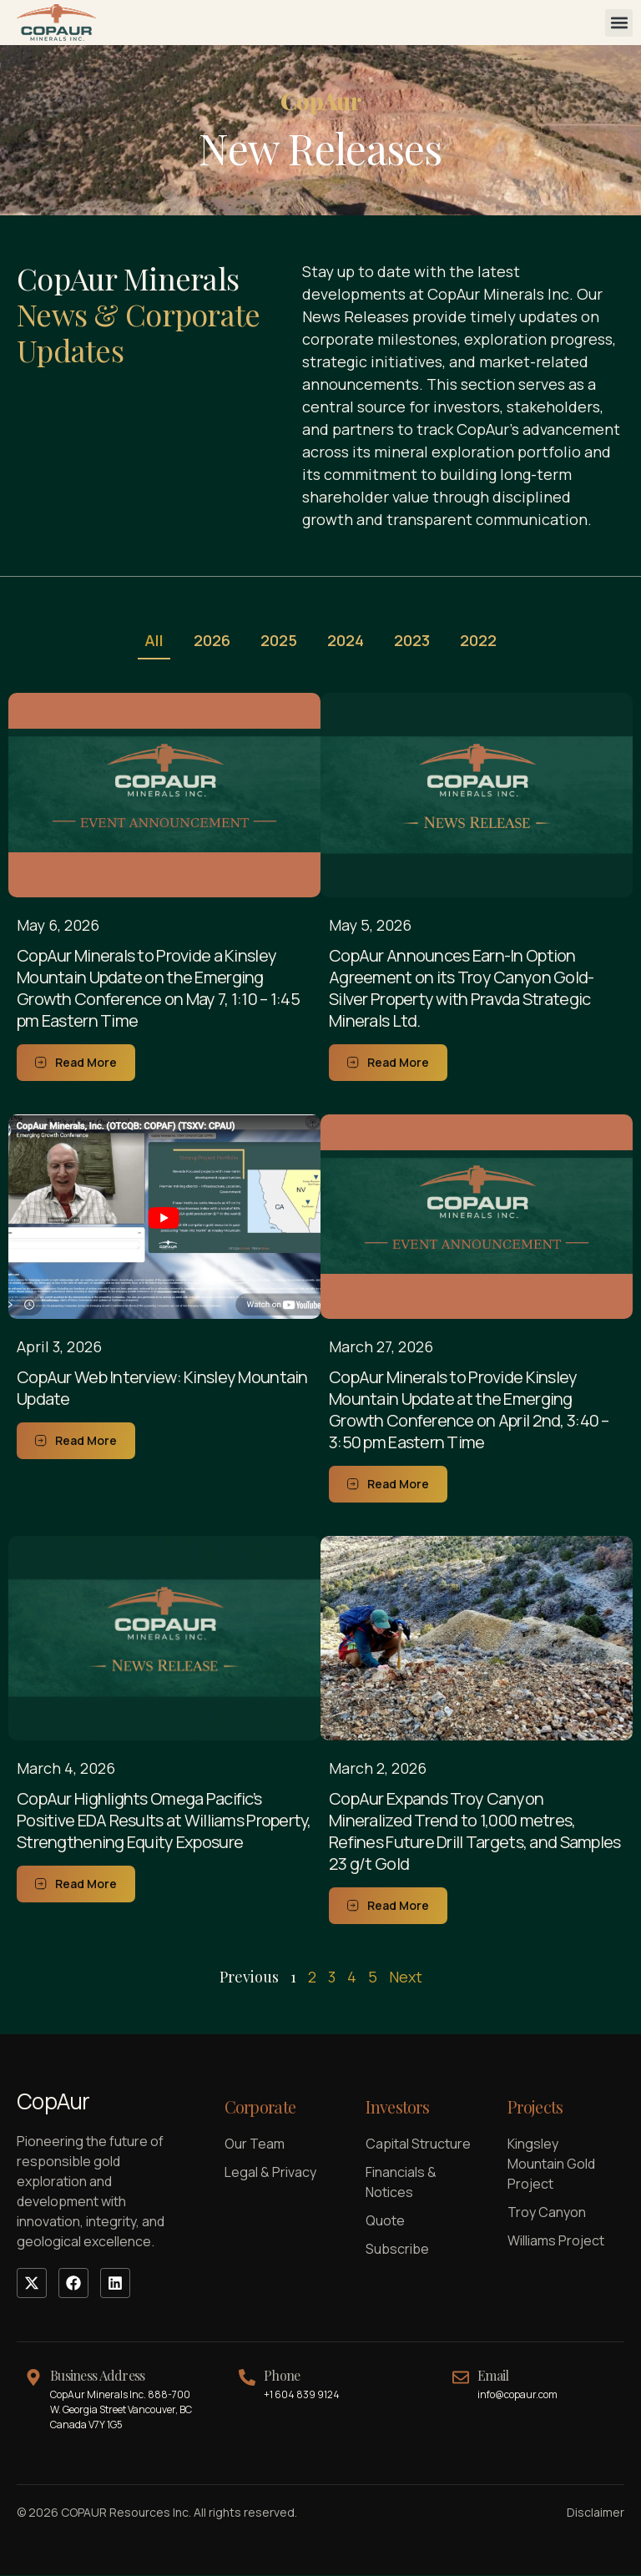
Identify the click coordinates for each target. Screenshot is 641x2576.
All (146, 640)
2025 (277, 640)
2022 (487, 640)
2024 (347, 640)
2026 (207, 640)
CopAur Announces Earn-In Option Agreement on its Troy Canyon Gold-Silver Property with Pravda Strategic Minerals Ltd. (461, 989)
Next (405, 1977)
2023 (417, 640)
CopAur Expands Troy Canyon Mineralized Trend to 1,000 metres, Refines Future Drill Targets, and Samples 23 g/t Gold (474, 1832)
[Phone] (247, 2378)
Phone (282, 2376)
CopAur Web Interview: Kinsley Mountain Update (162, 1388)
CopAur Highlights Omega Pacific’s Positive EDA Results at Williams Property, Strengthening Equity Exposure (164, 1821)
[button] (619, 23)
